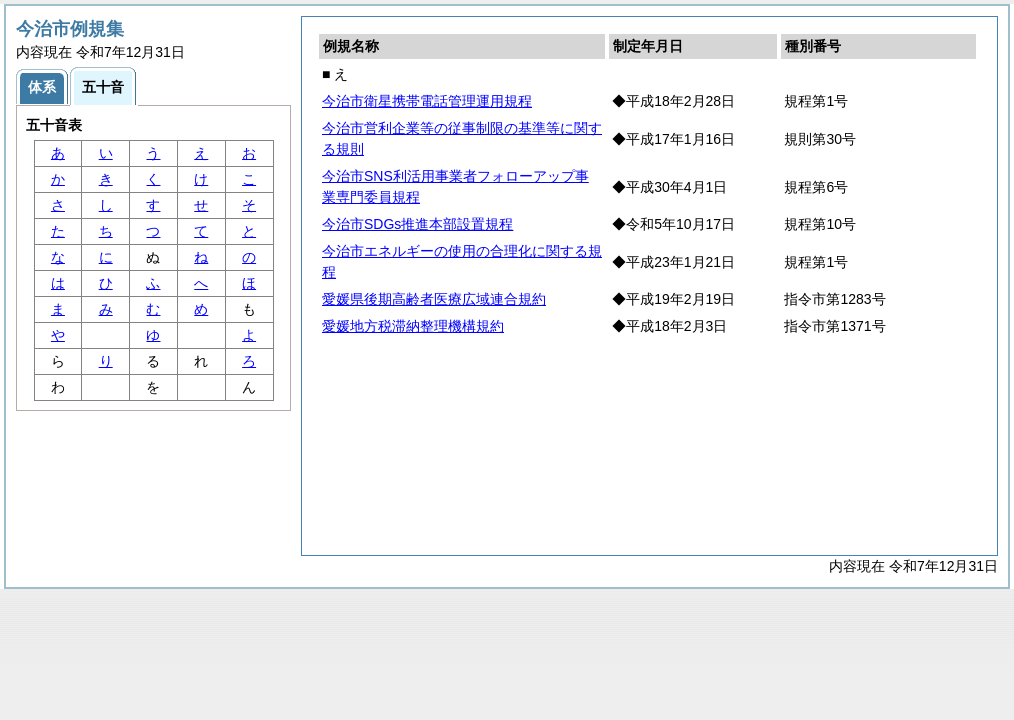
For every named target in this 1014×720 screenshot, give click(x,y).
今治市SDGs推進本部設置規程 (417, 224)
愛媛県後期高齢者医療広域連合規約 (434, 299)
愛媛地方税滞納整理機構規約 (413, 326)
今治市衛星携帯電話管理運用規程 (427, 101)
